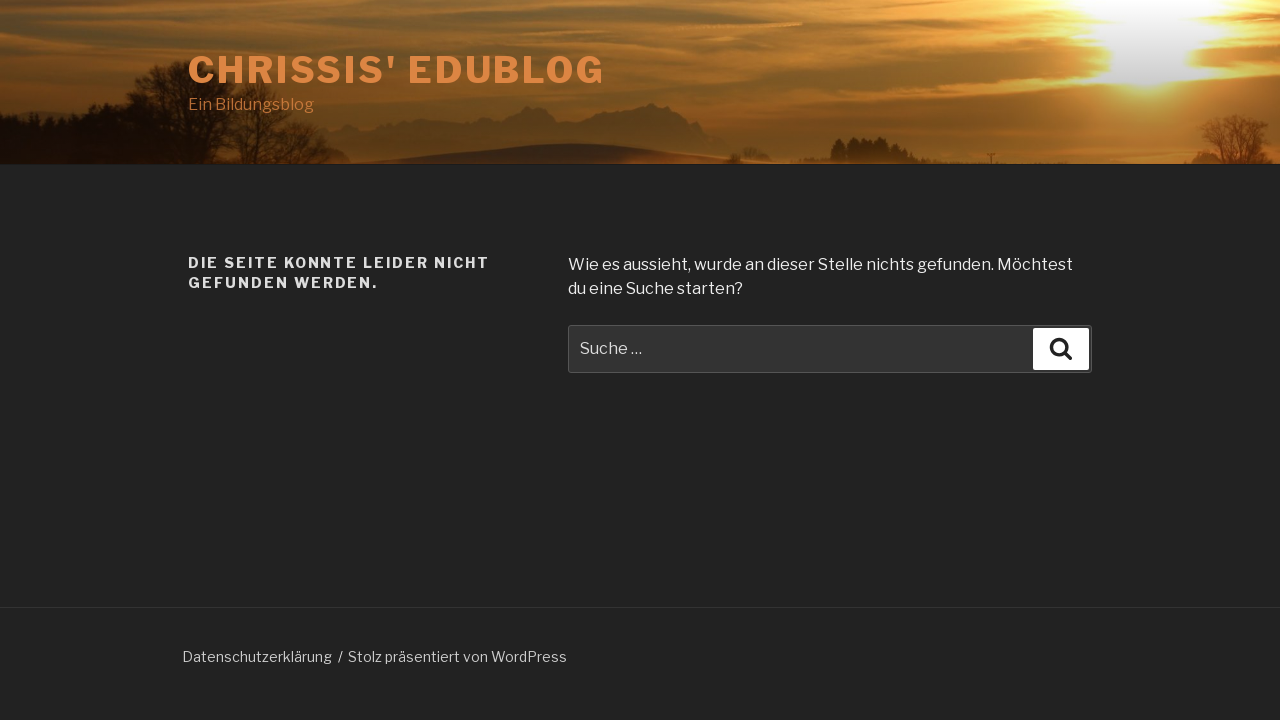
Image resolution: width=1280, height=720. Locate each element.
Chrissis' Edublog (397, 70)
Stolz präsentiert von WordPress (457, 656)
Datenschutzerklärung (257, 656)
